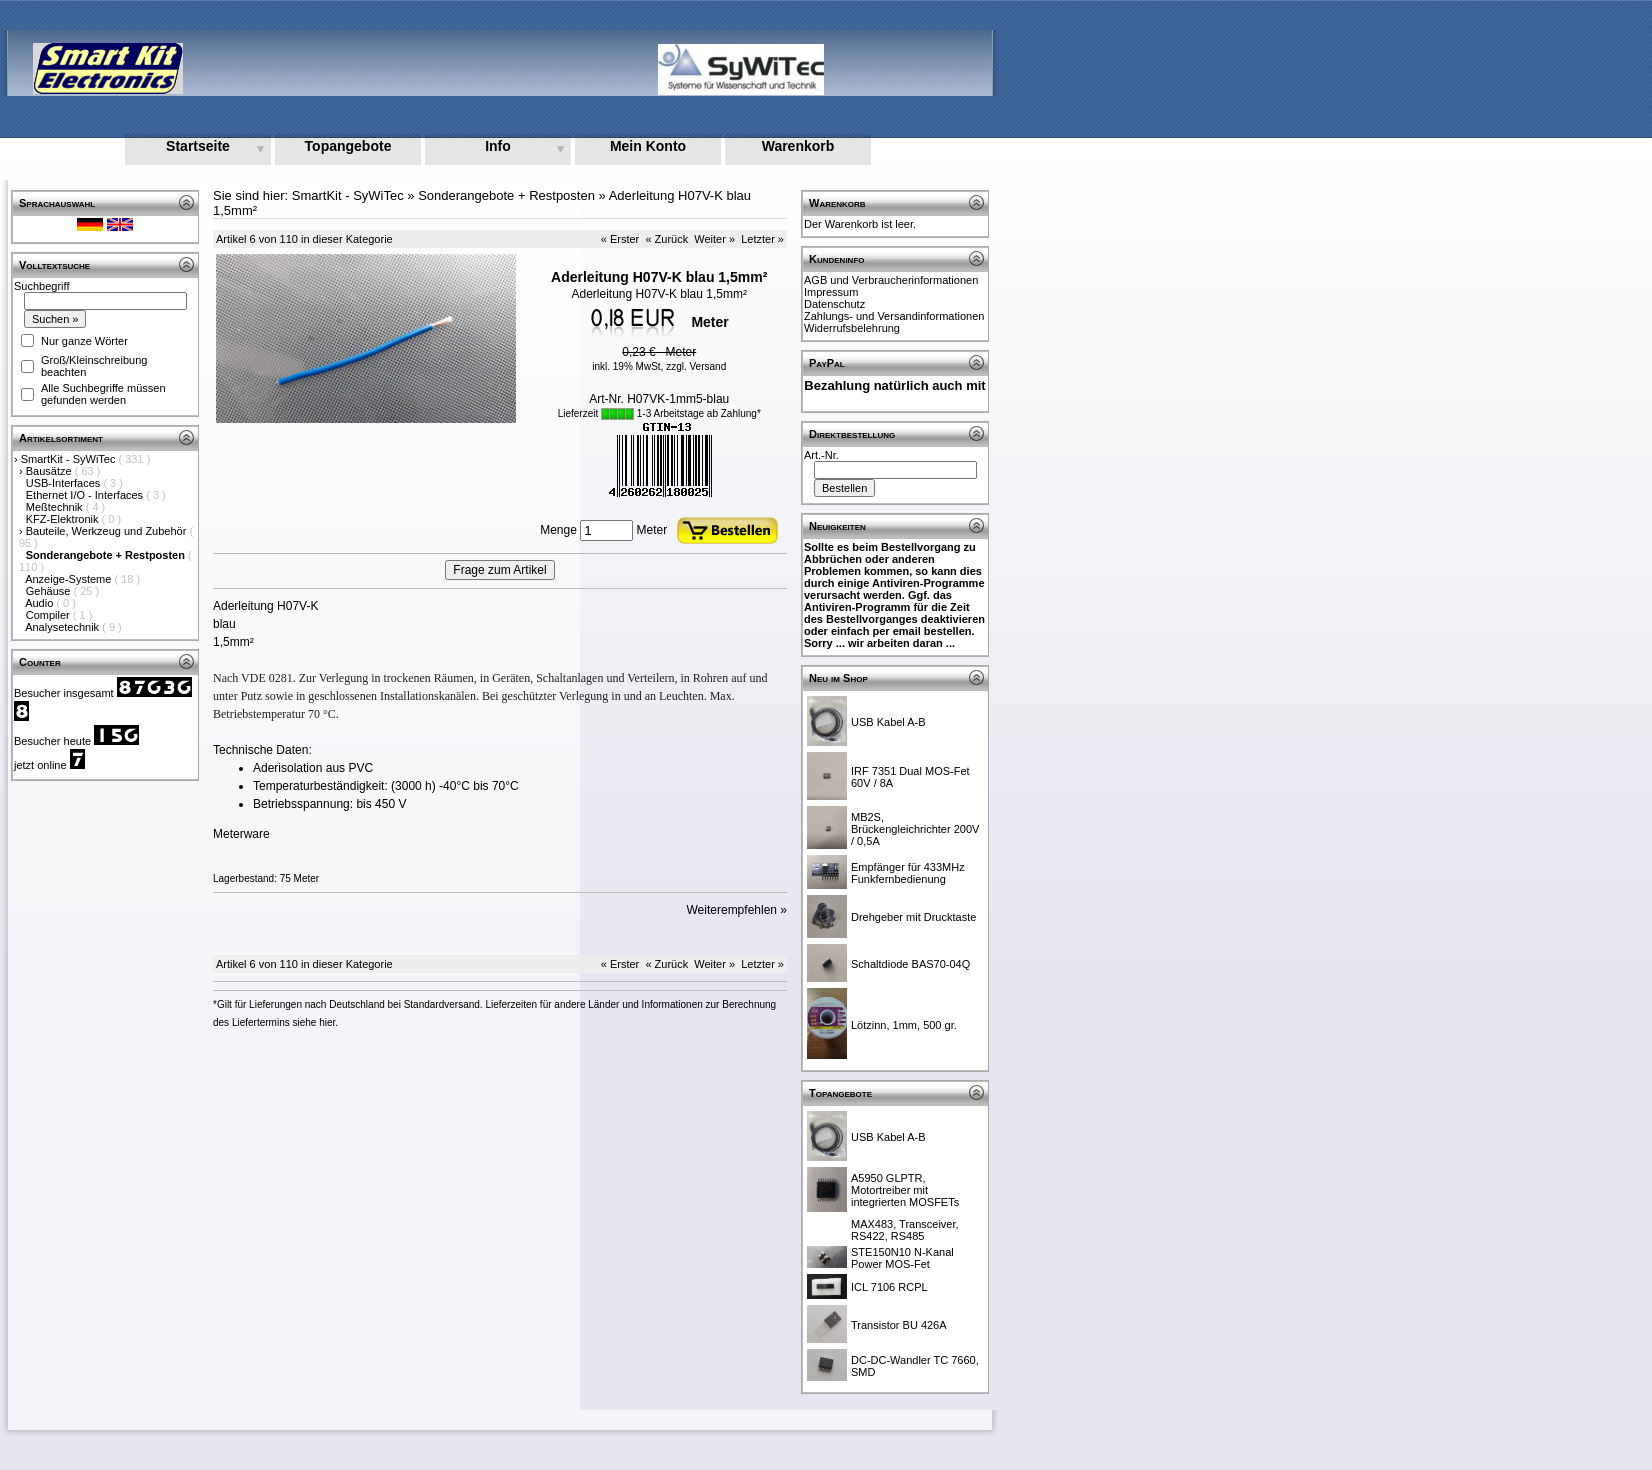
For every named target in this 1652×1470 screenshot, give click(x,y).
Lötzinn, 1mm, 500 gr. (904, 1025)
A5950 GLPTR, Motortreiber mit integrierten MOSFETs (905, 1190)
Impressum (831, 292)
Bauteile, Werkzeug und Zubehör (108, 531)
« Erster (620, 239)
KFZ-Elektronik (64, 519)
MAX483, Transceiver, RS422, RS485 (905, 1230)
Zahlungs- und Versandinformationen (894, 316)
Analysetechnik (63, 627)
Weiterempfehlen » (737, 910)
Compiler (49, 615)
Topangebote (348, 146)
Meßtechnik (56, 507)
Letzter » (762, 239)
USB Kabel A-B (888, 722)
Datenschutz (834, 304)
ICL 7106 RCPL (889, 1287)
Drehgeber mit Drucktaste (913, 917)
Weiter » (714, 239)
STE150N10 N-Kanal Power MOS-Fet (902, 1258)
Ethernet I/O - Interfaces (86, 495)
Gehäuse (50, 591)
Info (498, 146)
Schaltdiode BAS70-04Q (910, 964)
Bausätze (50, 471)
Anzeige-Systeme (69, 579)
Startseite (198, 146)
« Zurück (666, 239)
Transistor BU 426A (899, 1325)
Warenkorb (798, 146)
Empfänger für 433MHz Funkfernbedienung (908, 873)
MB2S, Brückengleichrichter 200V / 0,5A (915, 829)
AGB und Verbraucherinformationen (891, 280)
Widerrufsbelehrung (852, 328)
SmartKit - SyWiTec (70, 459)
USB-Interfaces (65, 483)
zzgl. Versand (696, 366)
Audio (40, 603)
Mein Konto (648, 146)
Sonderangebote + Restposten (506, 195)
